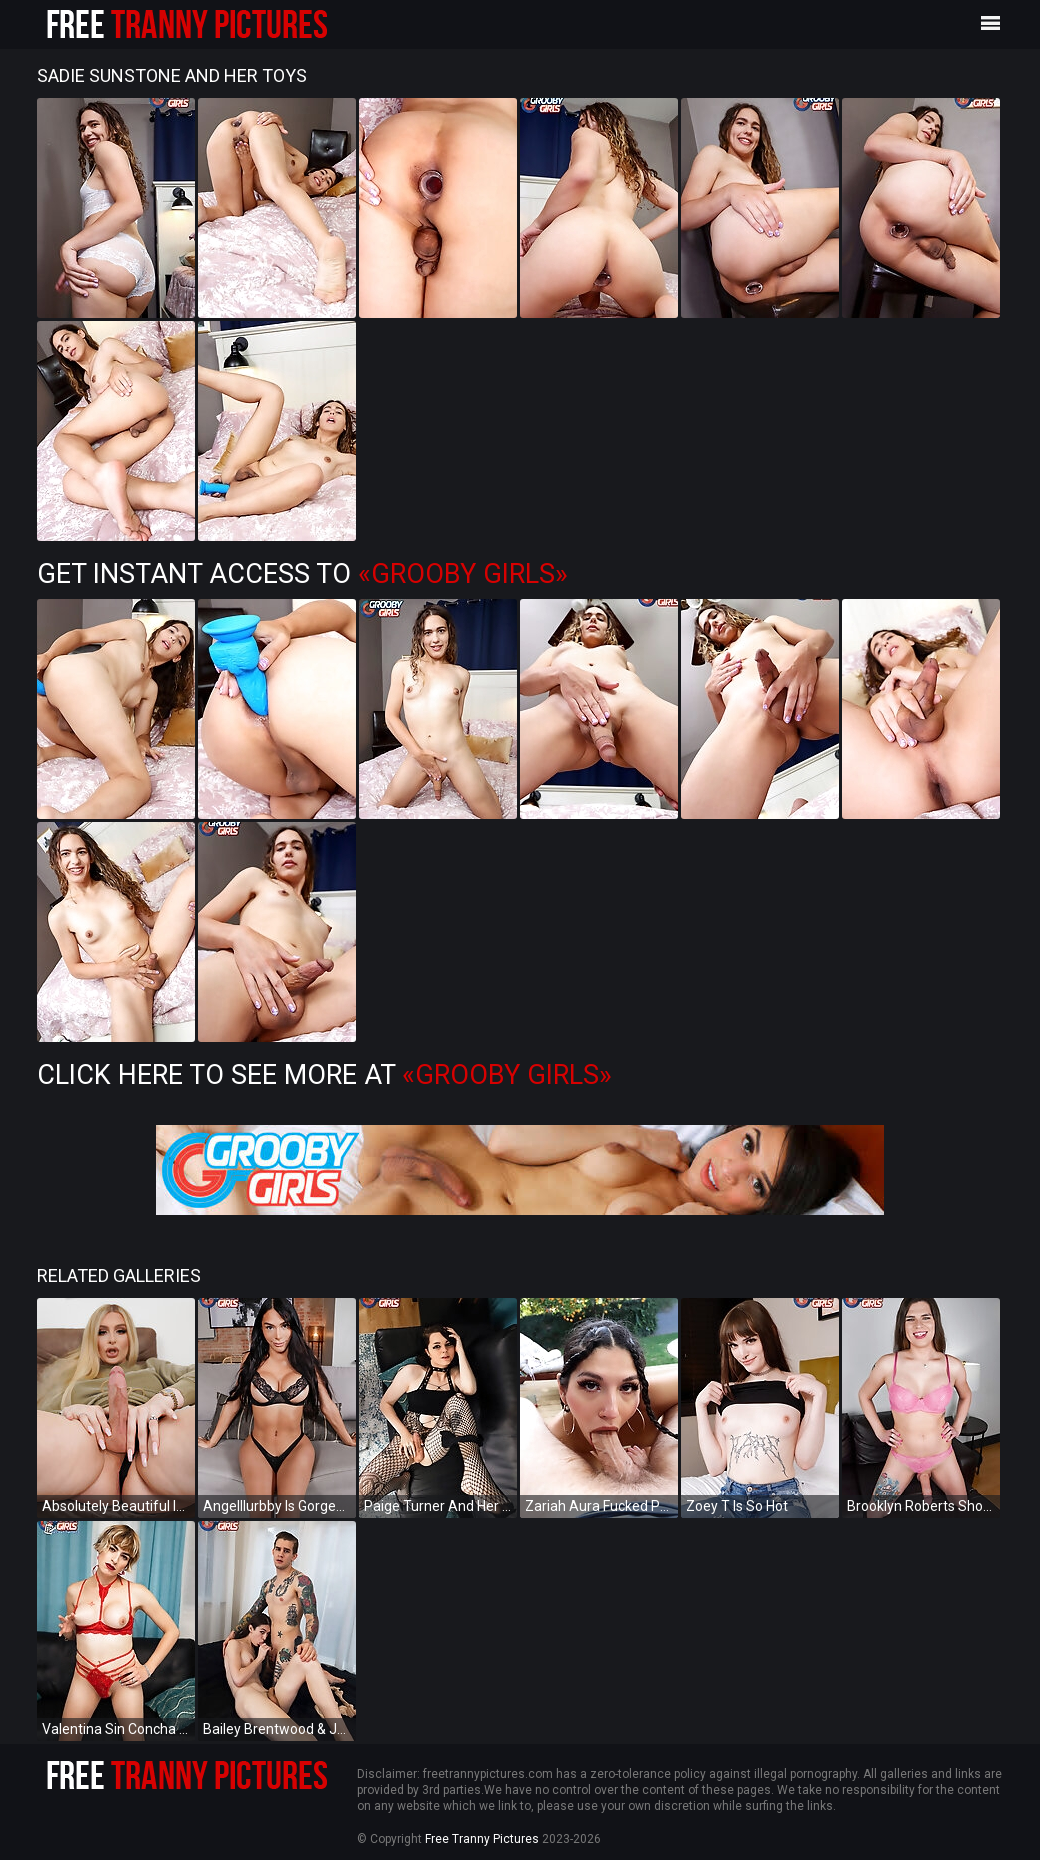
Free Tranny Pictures (482, 1839)
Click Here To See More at (324, 1075)
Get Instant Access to (302, 574)
